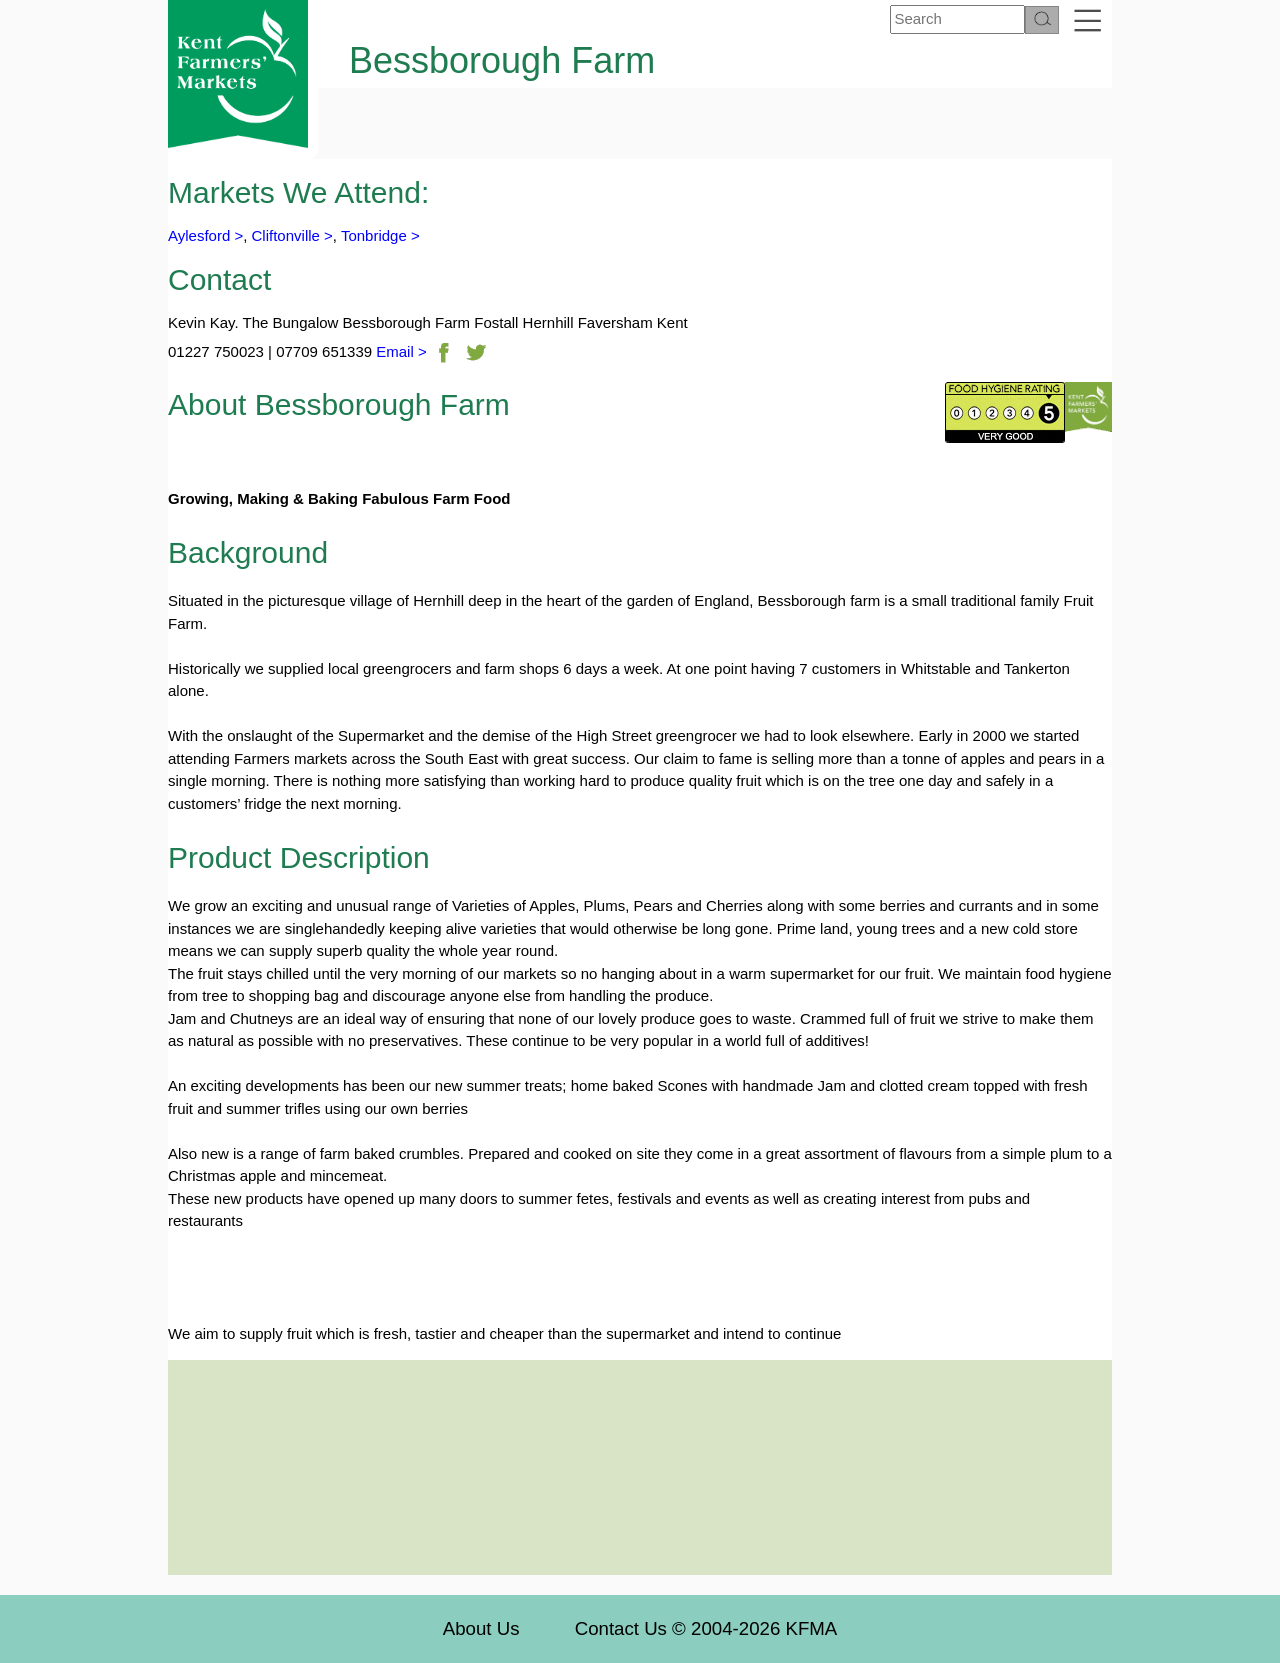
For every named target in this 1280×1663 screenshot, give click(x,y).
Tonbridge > (380, 235)
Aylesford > (205, 235)
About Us (481, 1628)
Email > (399, 351)
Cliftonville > (292, 235)
